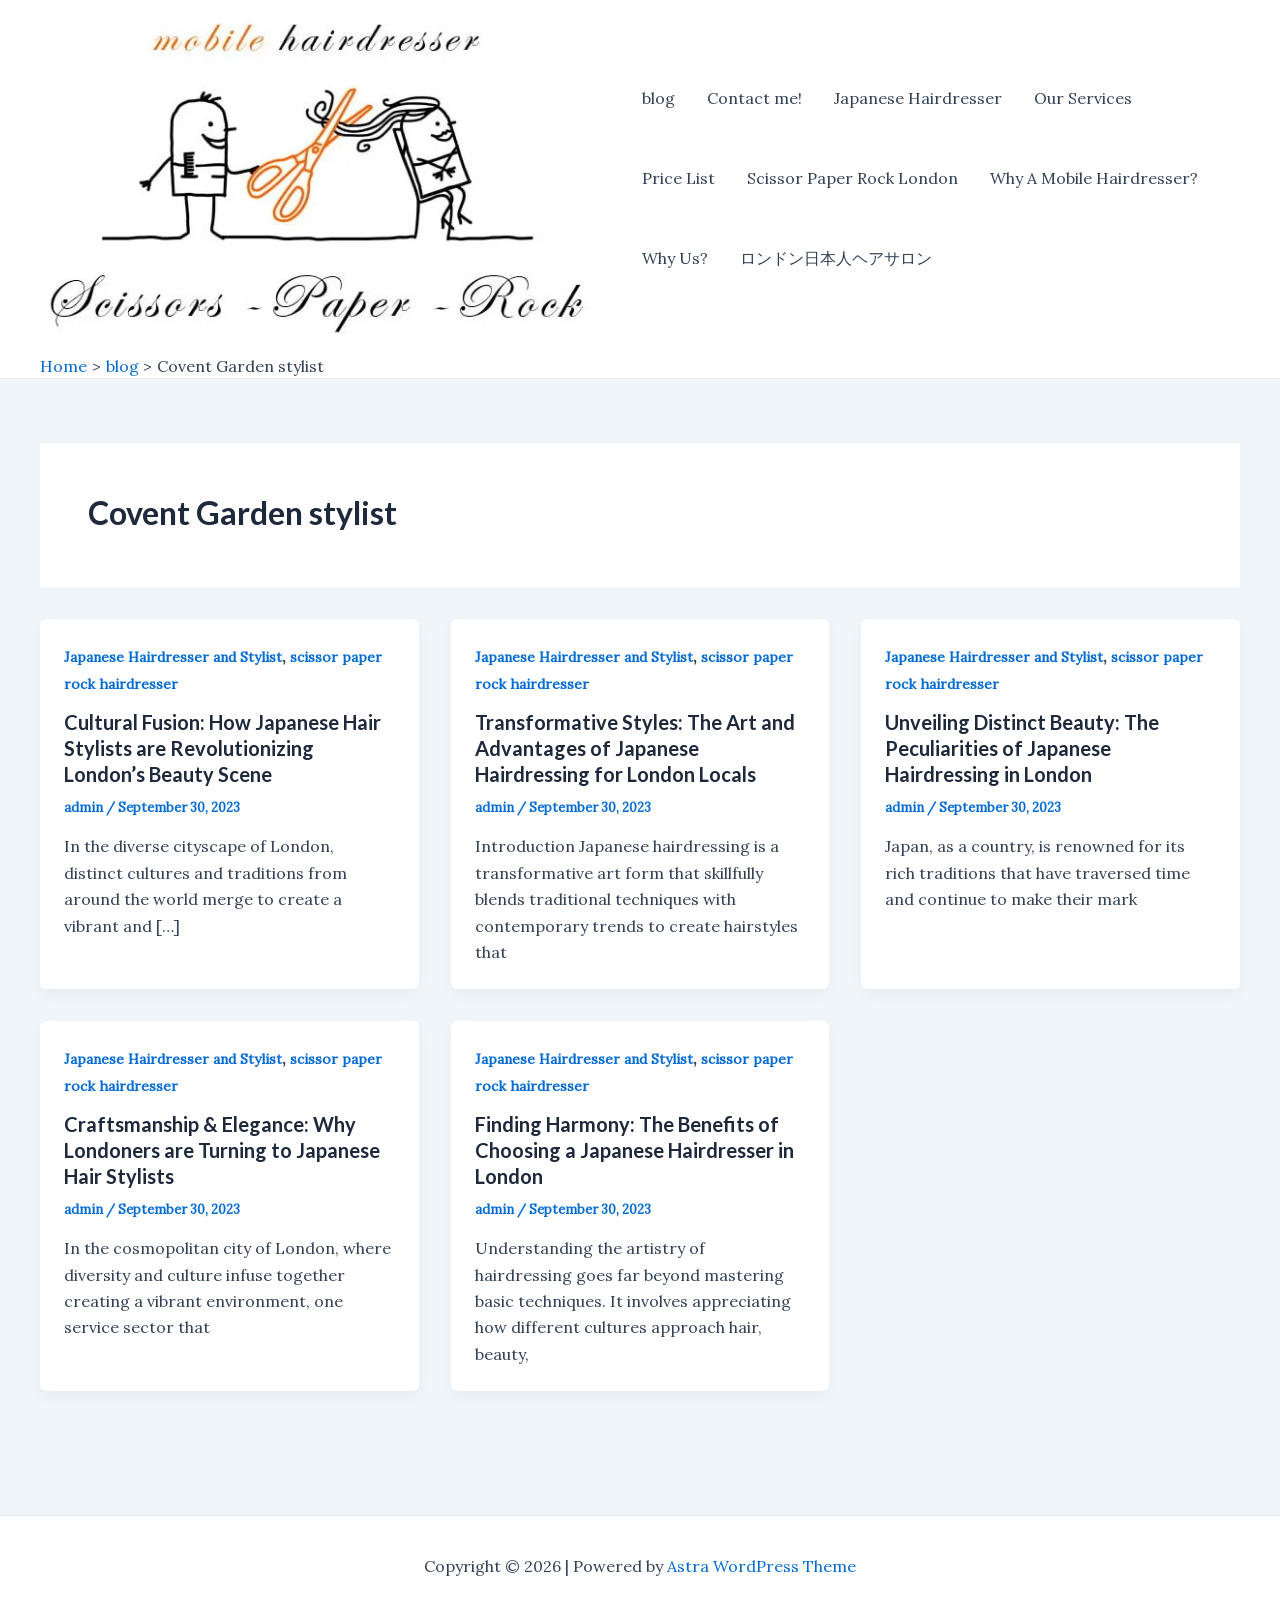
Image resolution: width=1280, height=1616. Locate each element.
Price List (678, 178)
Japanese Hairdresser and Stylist (173, 657)
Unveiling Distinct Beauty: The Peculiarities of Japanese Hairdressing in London (1022, 748)
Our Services (1083, 98)
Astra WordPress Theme (761, 1566)
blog (658, 98)
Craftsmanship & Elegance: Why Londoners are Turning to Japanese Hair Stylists (222, 1150)
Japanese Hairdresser (918, 98)
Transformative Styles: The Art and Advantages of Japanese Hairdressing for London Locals (635, 748)
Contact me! (754, 98)
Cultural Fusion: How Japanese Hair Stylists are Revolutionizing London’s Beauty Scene (222, 748)
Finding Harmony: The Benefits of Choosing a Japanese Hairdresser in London (634, 1150)
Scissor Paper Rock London (852, 178)
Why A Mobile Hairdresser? (1094, 178)
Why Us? (675, 258)
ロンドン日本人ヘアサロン (836, 258)
